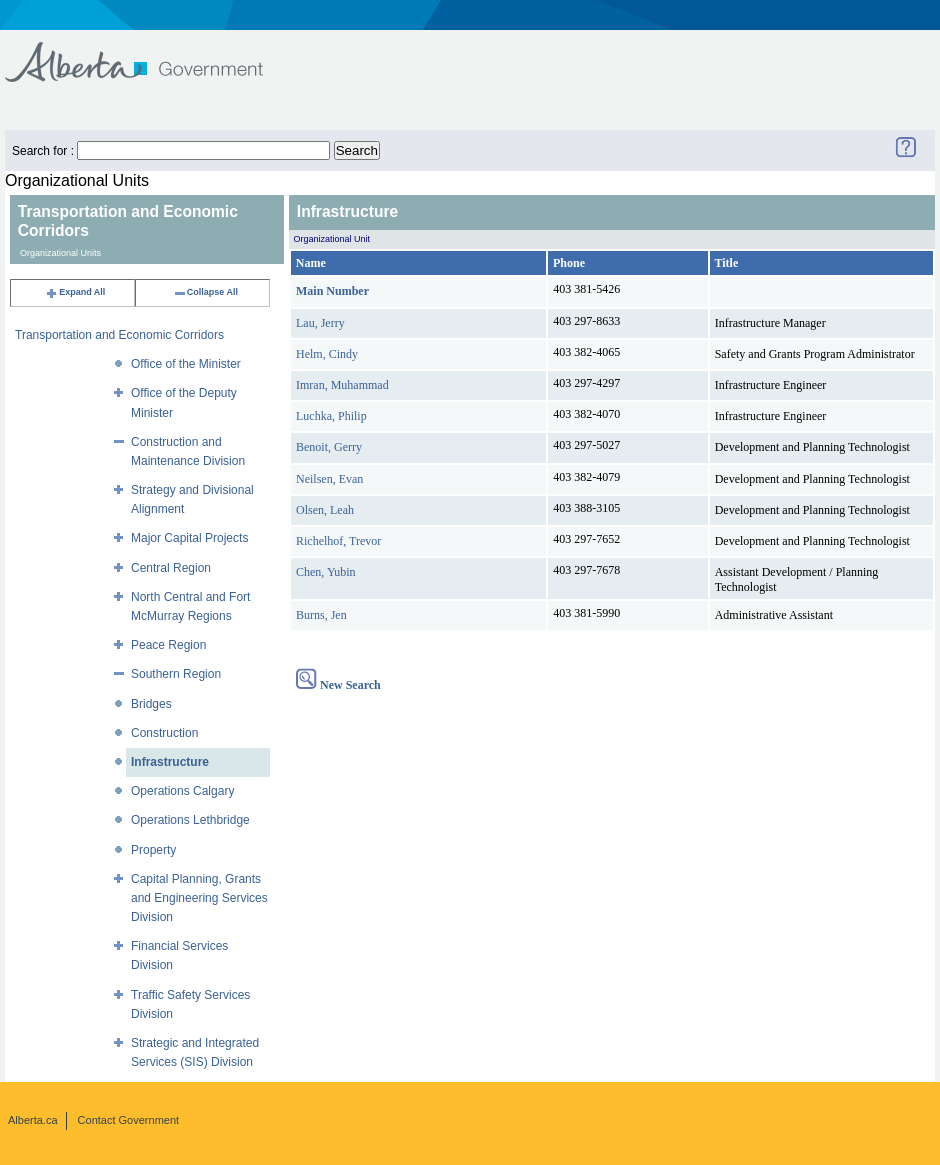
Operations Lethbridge (190, 820)
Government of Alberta (150, 52)
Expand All (75, 292)
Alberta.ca (33, 1120)
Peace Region (168, 645)
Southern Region (176, 674)
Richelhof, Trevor (338, 541)
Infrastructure (170, 762)
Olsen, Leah (325, 510)
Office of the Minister (186, 364)
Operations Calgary (182, 791)
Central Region (171, 568)
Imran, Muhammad (342, 385)
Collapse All (205, 292)
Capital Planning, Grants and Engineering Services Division (199, 898)
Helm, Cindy (327, 354)
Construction (164, 733)
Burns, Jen (321, 615)
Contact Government (129, 1120)
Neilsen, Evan (329, 479)
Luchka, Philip (331, 416)
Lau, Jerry (320, 323)
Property (153, 850)
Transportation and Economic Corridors (119, 335)
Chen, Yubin (326, 572)
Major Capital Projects (189, 538)
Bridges (151, 704)
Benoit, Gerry (329, 447)
